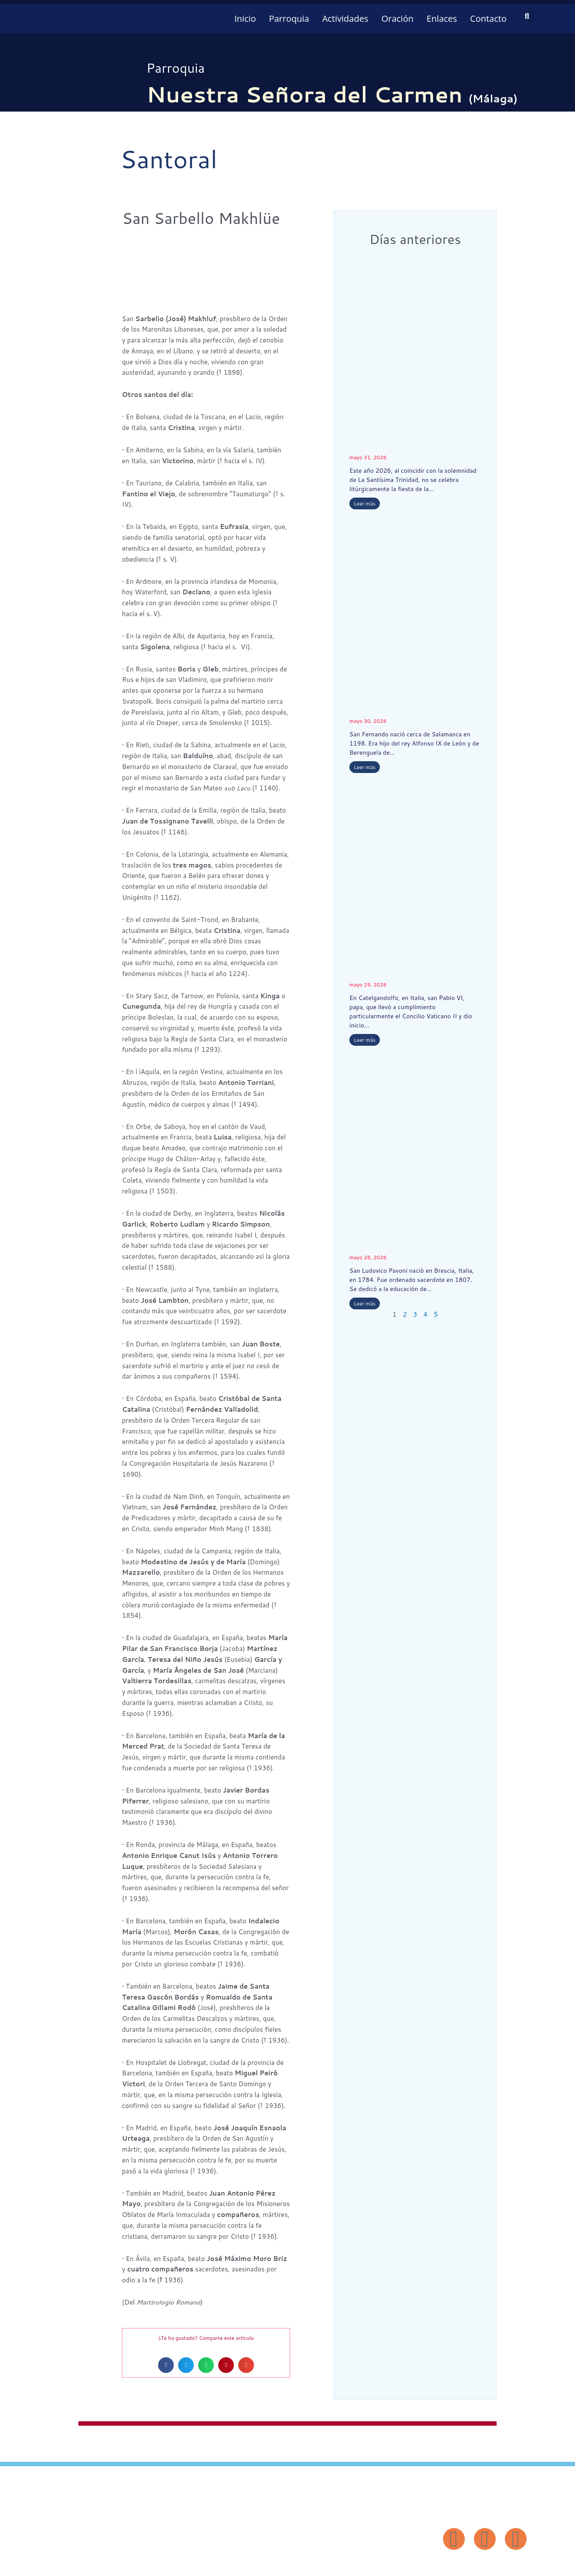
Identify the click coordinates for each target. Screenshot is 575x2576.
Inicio (245, 18)
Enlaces (441, 18)
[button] (527, 16)
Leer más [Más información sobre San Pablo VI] (364, 1040)
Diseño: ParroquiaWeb (500, 2564)
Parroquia (289, 18)
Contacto (488, 18)
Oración (397, 18)
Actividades (345, 18)
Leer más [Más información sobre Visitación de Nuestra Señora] (364, 503)
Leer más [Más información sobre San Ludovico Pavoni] (364, 1303)
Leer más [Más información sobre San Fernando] (364, 767)
